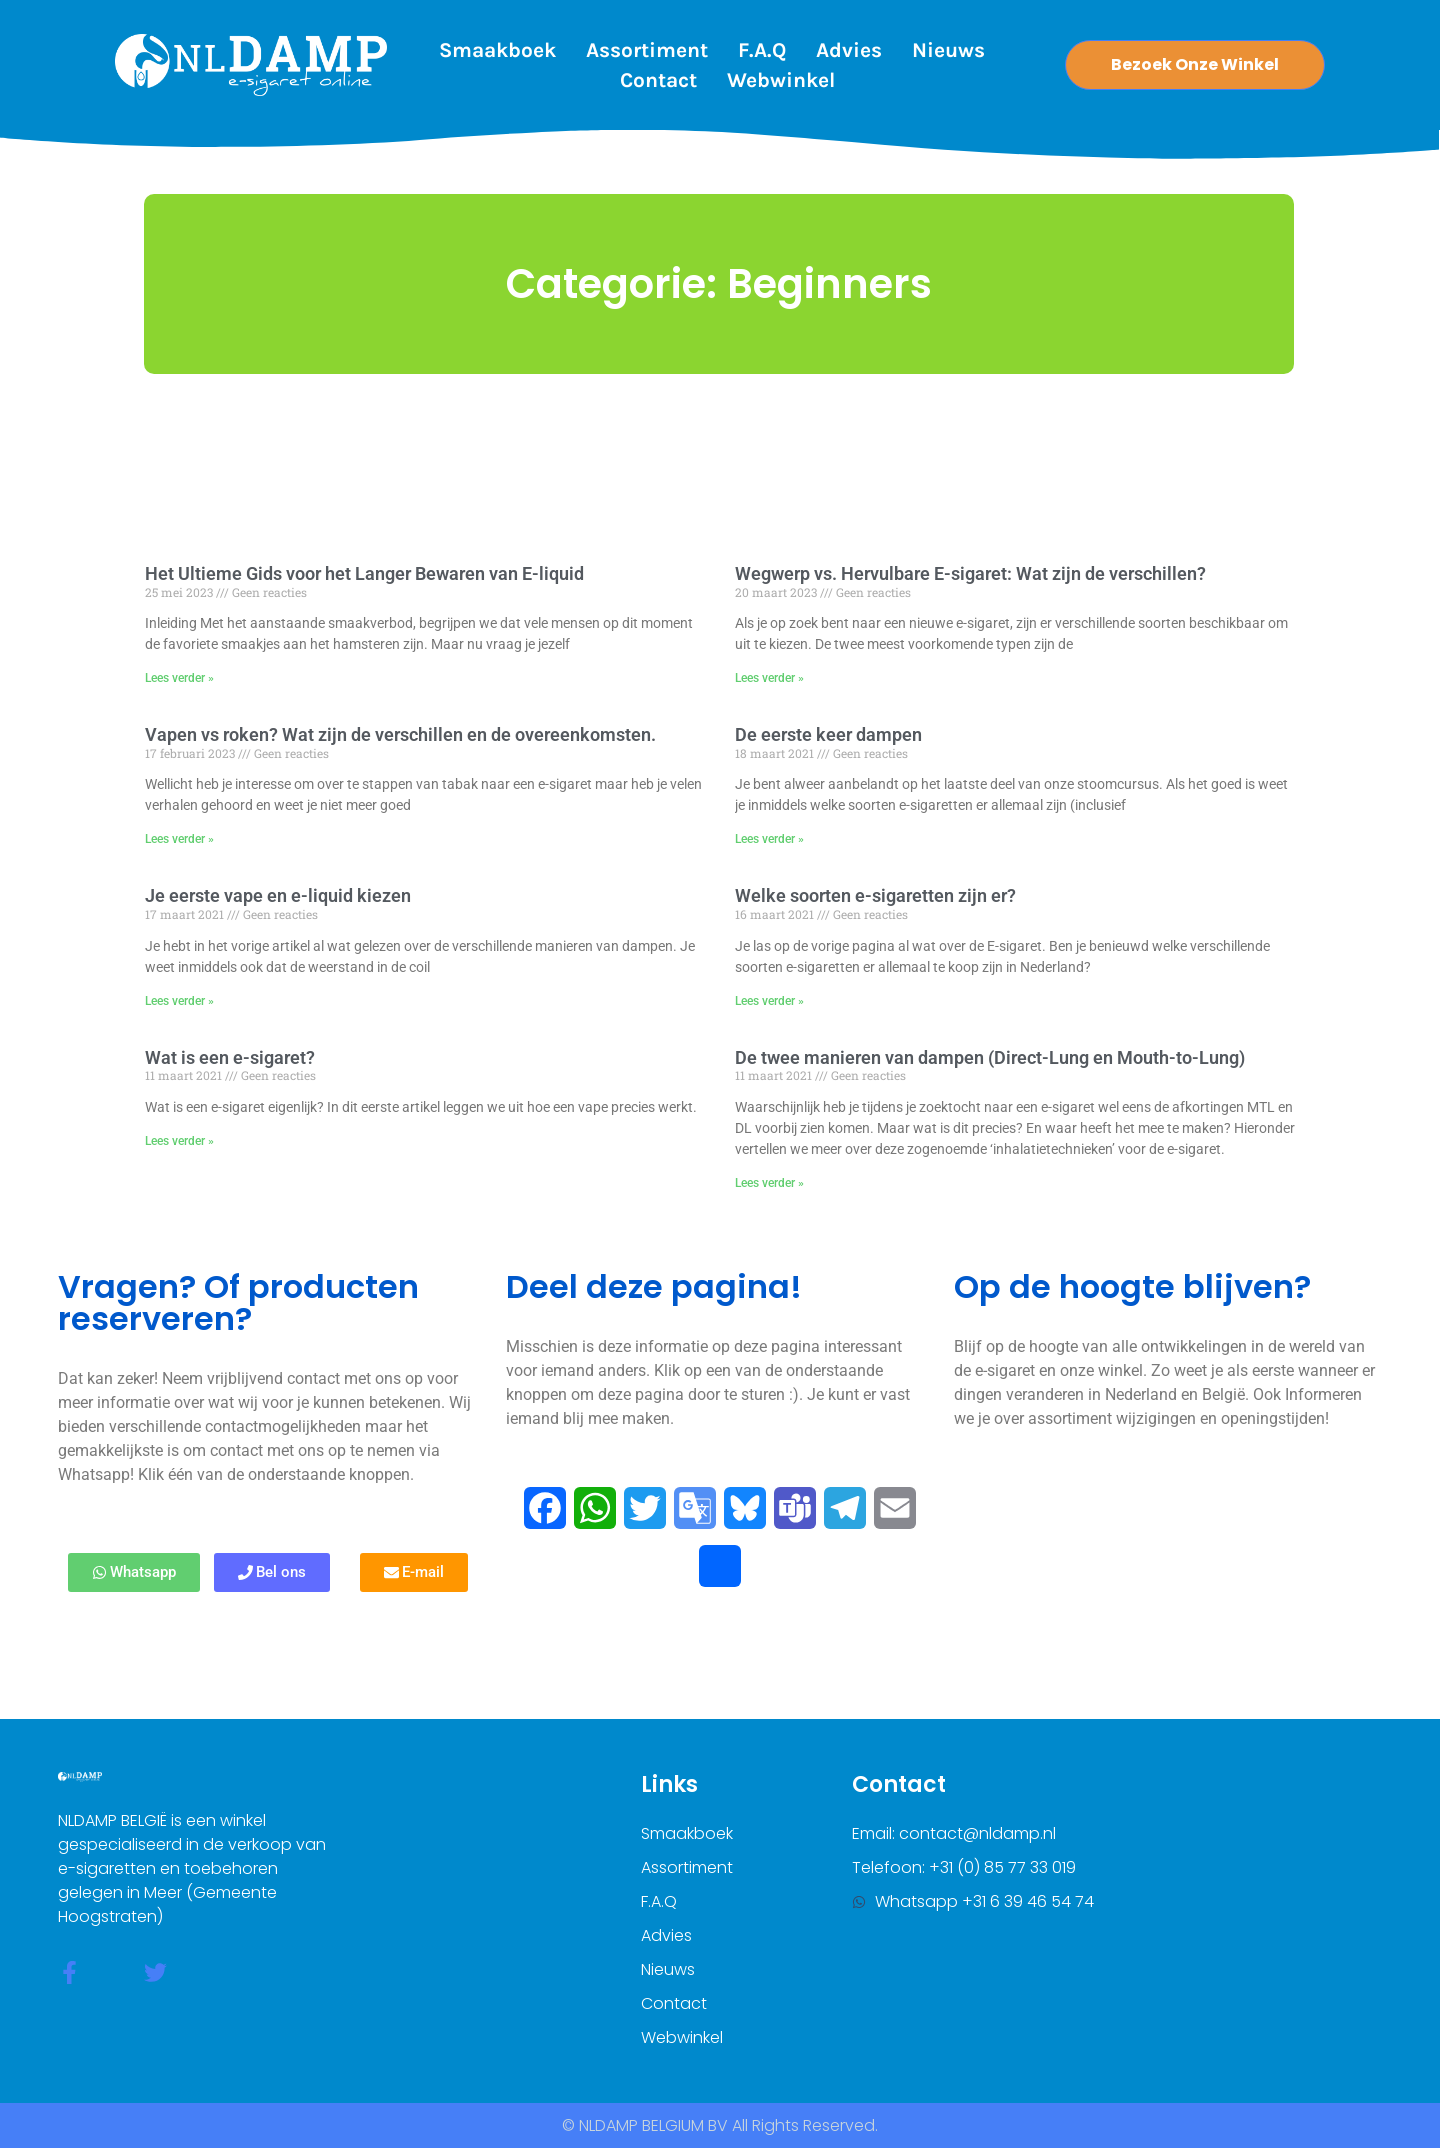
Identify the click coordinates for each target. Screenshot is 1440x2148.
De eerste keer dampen (828, 734)
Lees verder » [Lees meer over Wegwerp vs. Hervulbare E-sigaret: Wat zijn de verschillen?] (769, 678)
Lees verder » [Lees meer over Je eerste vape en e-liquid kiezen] (179, 1001)
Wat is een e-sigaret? (230, 1057)
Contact (658, 80)
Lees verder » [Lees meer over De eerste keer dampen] (769, 839)
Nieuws (948, 50)
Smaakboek (497, 50)
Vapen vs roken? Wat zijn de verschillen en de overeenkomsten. (400, 734)
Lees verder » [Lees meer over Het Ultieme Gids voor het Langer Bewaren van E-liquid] (179, 678)
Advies (849, 50)
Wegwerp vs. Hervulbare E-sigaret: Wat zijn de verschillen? (970, 573)
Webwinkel (781, 80)
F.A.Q (762, 50)
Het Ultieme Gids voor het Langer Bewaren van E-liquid (364, 573)
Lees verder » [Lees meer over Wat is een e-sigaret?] (179, 1141)
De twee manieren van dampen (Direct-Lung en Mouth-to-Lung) (990, 1057)
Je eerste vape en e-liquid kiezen (278, 895)
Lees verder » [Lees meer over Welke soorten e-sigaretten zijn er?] (769, 1001)
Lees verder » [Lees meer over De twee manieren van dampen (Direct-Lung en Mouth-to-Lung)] (769, 1183)
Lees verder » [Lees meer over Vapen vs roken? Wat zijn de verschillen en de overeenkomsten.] (179, 839)
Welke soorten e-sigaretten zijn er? (875, 895)
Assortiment (647, 50)
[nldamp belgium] (1223, 1894)
